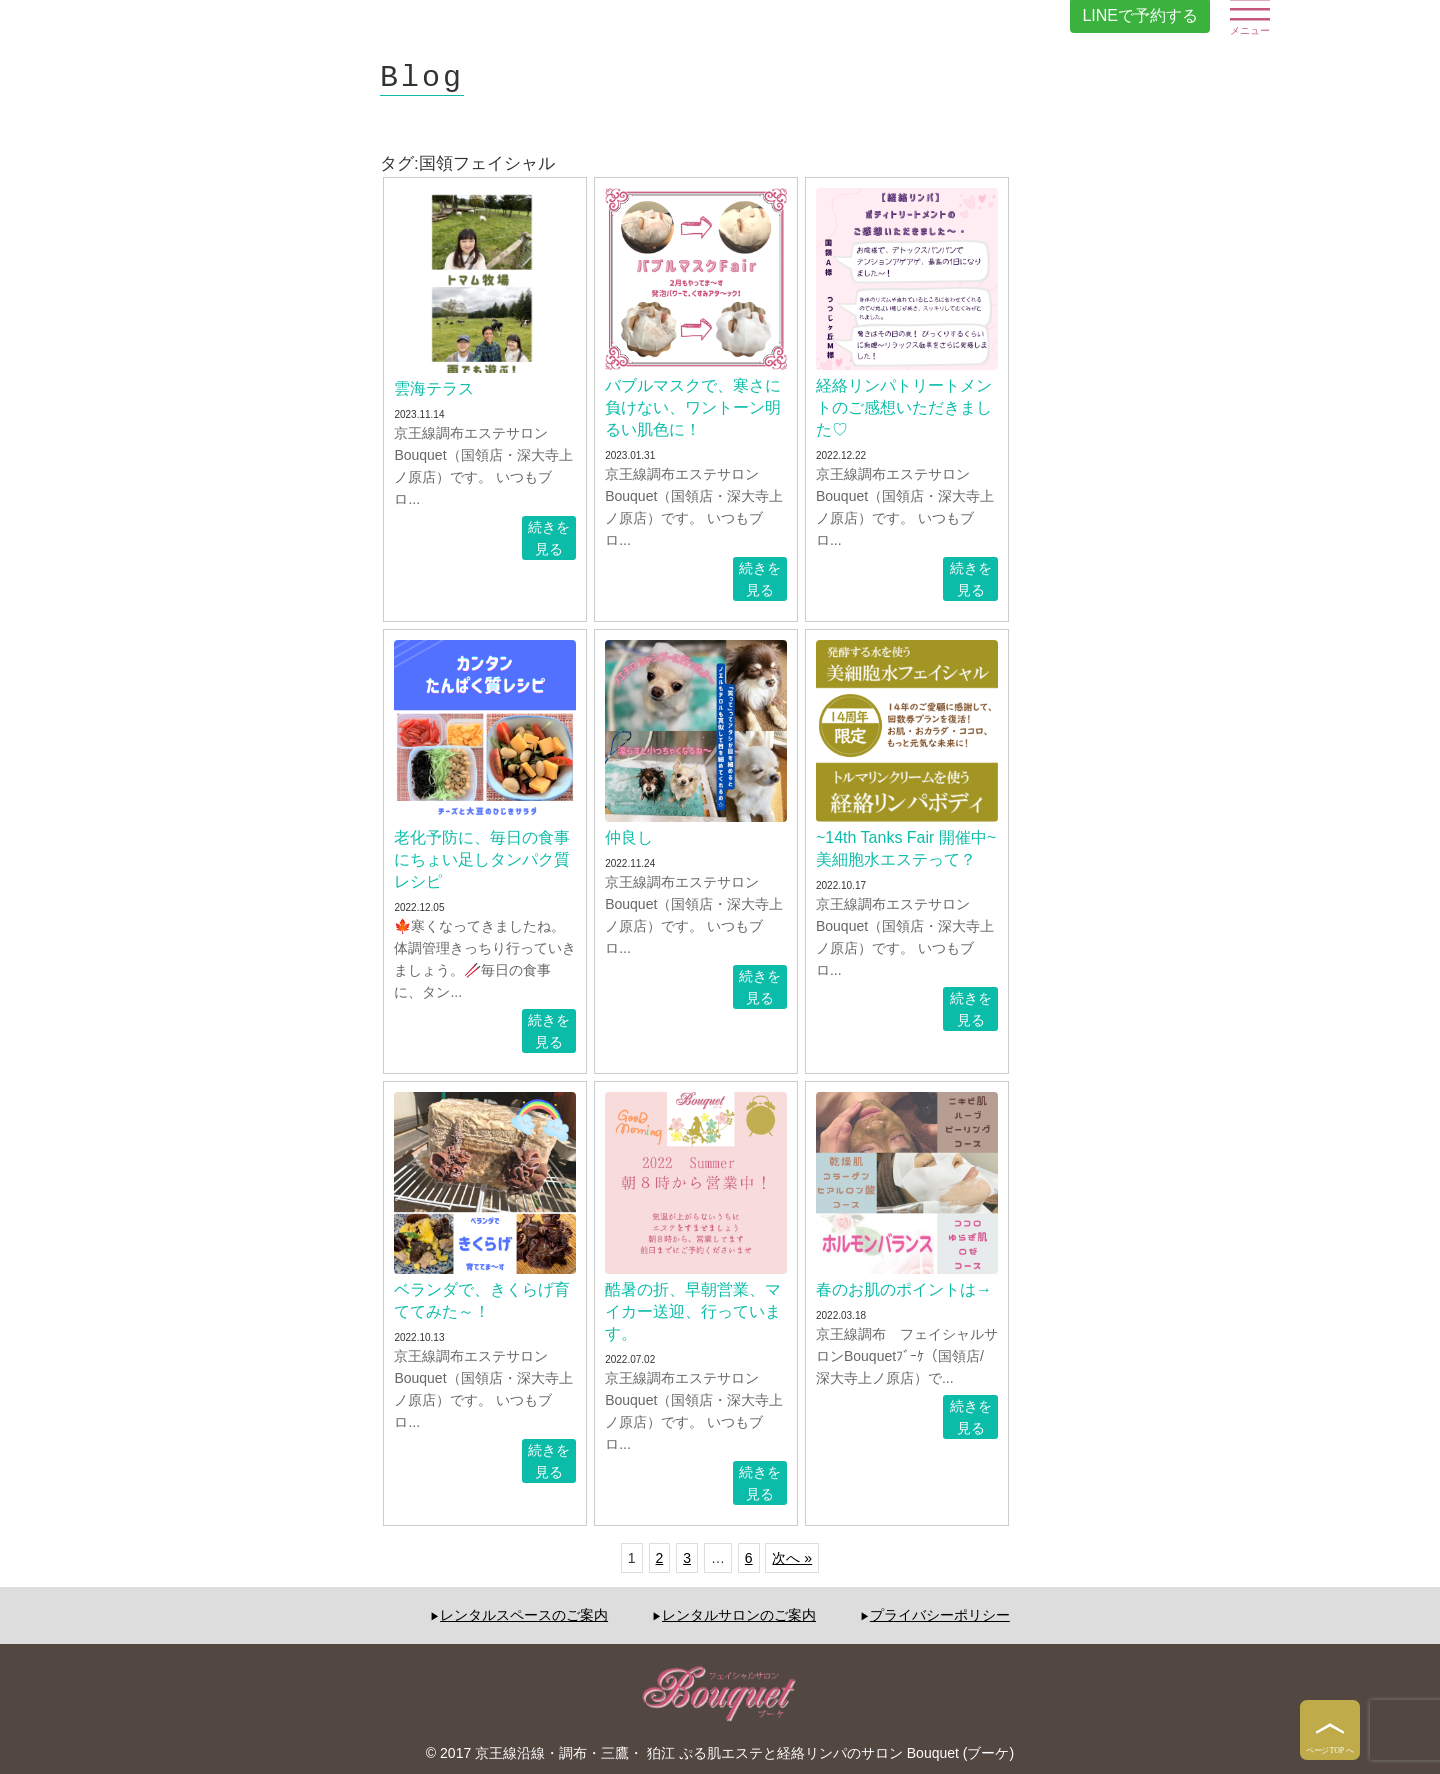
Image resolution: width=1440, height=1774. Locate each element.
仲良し (629, 837)
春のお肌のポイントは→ (904, 1289)
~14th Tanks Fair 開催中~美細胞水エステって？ (906, 848)
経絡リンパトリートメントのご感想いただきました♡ (904, 407)
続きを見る (549, 538)
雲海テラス (434, 388)
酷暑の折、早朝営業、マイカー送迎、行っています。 (693, 1311)
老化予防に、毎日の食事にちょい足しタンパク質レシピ (482, 859)
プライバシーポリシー (940, 1615)
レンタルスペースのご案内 (524, 1615)
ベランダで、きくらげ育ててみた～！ (482, 1300)
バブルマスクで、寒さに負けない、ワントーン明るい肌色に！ (693, 407)
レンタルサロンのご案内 (739, 1615)
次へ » (792, 1558)
